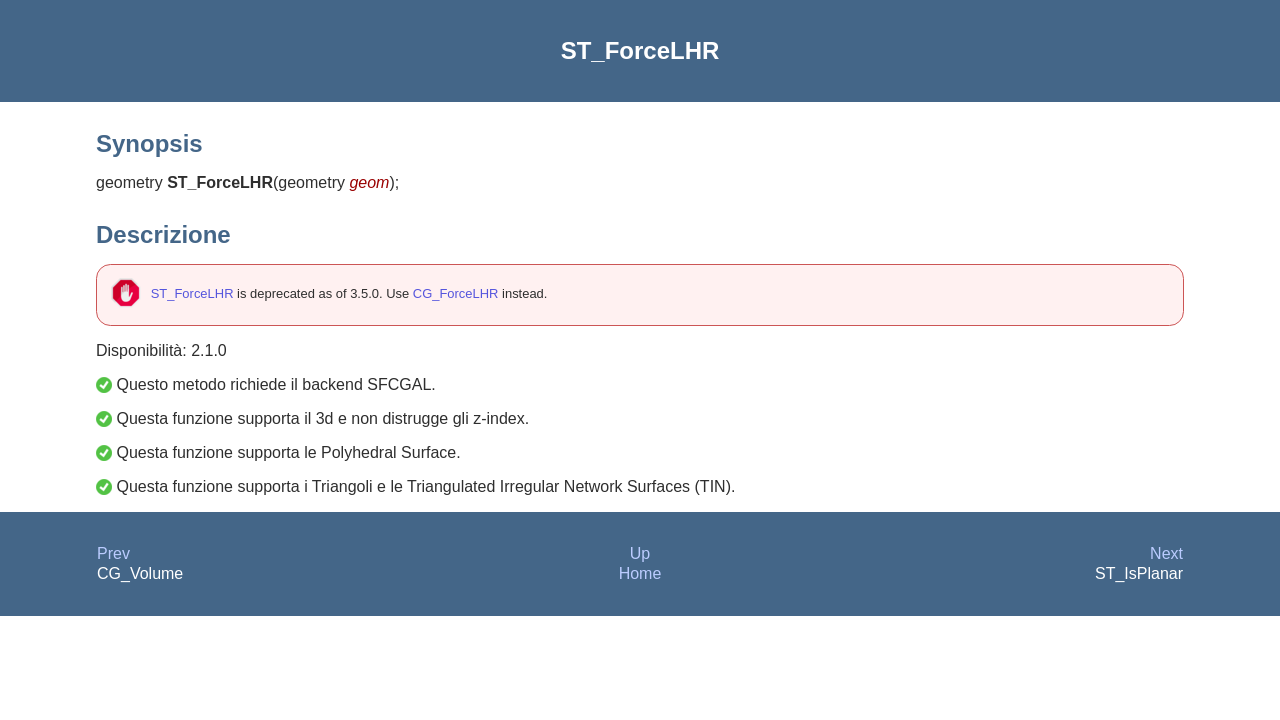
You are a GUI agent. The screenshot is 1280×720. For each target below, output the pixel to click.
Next (1166, 553)
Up (640, 553)
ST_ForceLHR (192, 293)
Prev (113, 553)
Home (640, 573)
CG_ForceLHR (456, 293)
